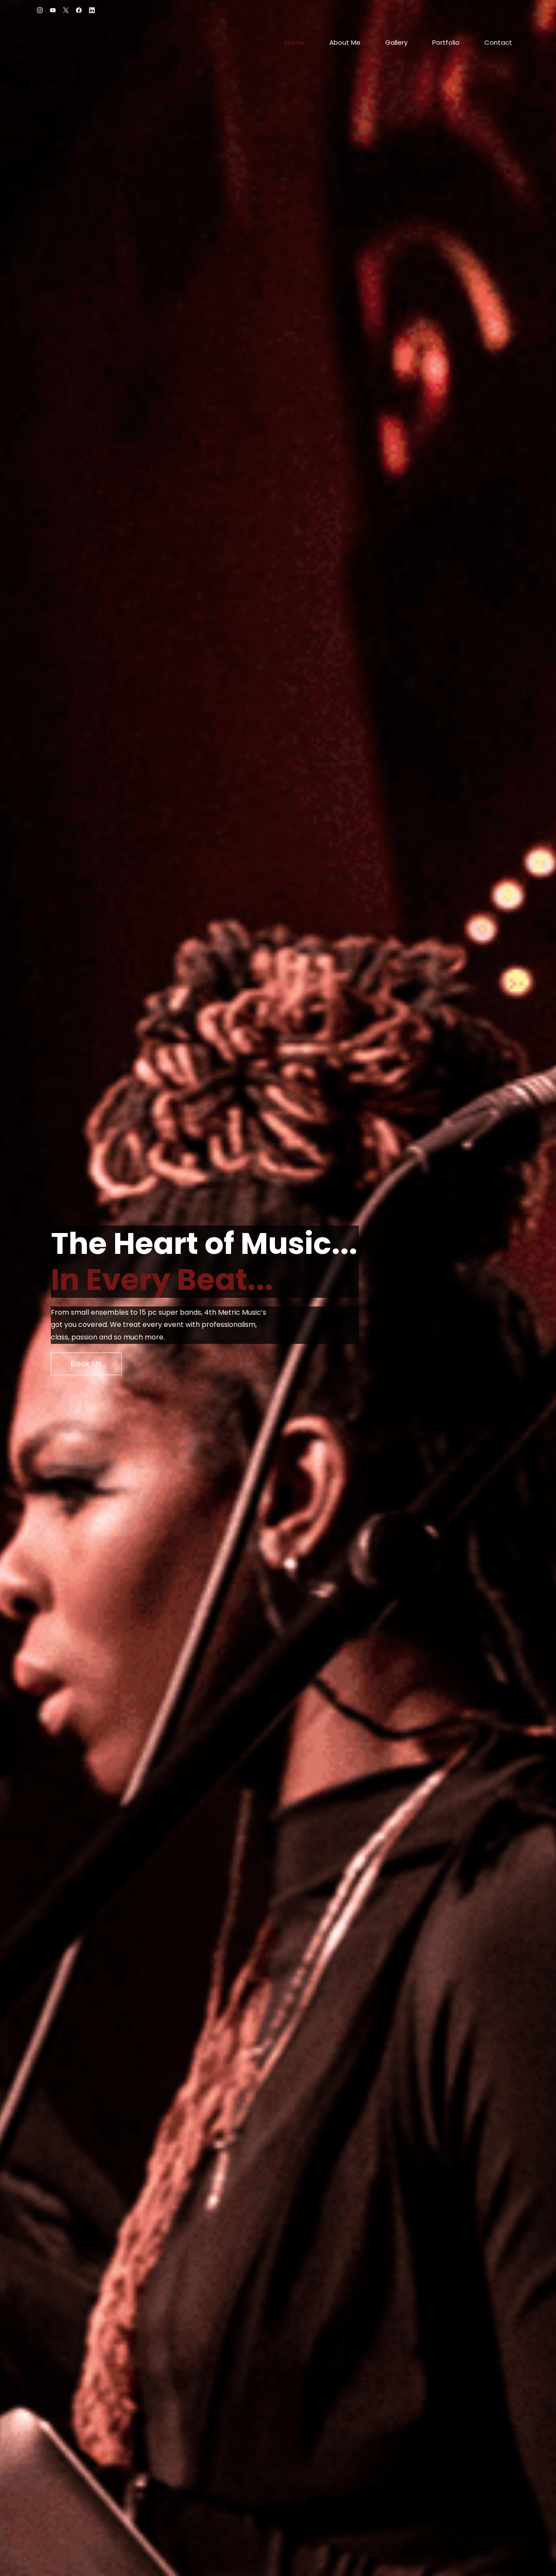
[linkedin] (92, 11)
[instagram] (40, 11)
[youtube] (53, 11)
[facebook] (79, 11)
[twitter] (66, 11)
